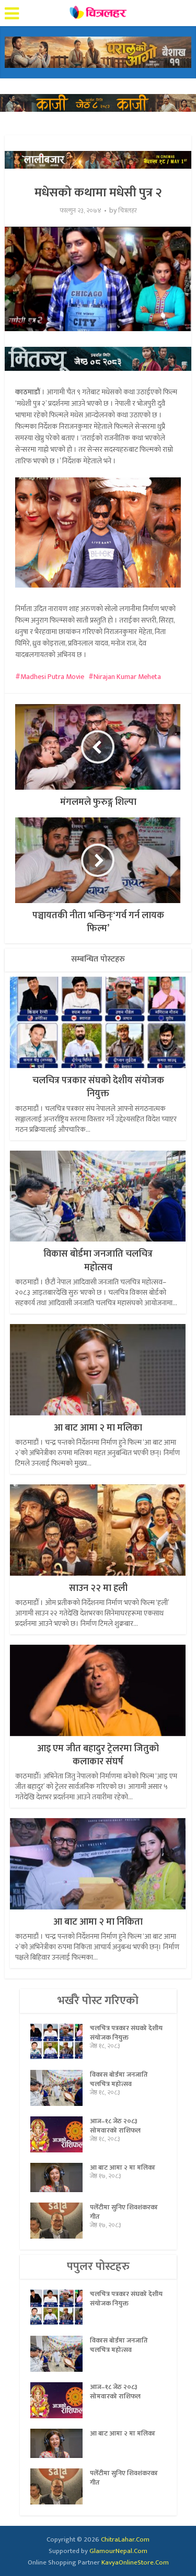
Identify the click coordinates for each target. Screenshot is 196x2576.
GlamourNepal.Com (118, 2551)
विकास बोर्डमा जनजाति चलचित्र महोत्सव (98, 1260)
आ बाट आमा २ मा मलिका (98, 1428)
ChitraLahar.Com (125, 2539)
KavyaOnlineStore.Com (135, 2562)
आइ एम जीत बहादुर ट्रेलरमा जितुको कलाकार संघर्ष (98, 1755)
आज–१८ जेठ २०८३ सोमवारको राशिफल (115, 2125)
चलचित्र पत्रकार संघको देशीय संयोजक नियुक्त (98, 1087)
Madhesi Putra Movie (52, 677)
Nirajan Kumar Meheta (127, 677)
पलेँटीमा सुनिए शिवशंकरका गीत (124, 2212)
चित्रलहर (127, 211)
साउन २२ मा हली (98, 1588)
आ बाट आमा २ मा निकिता (98, 1922)
